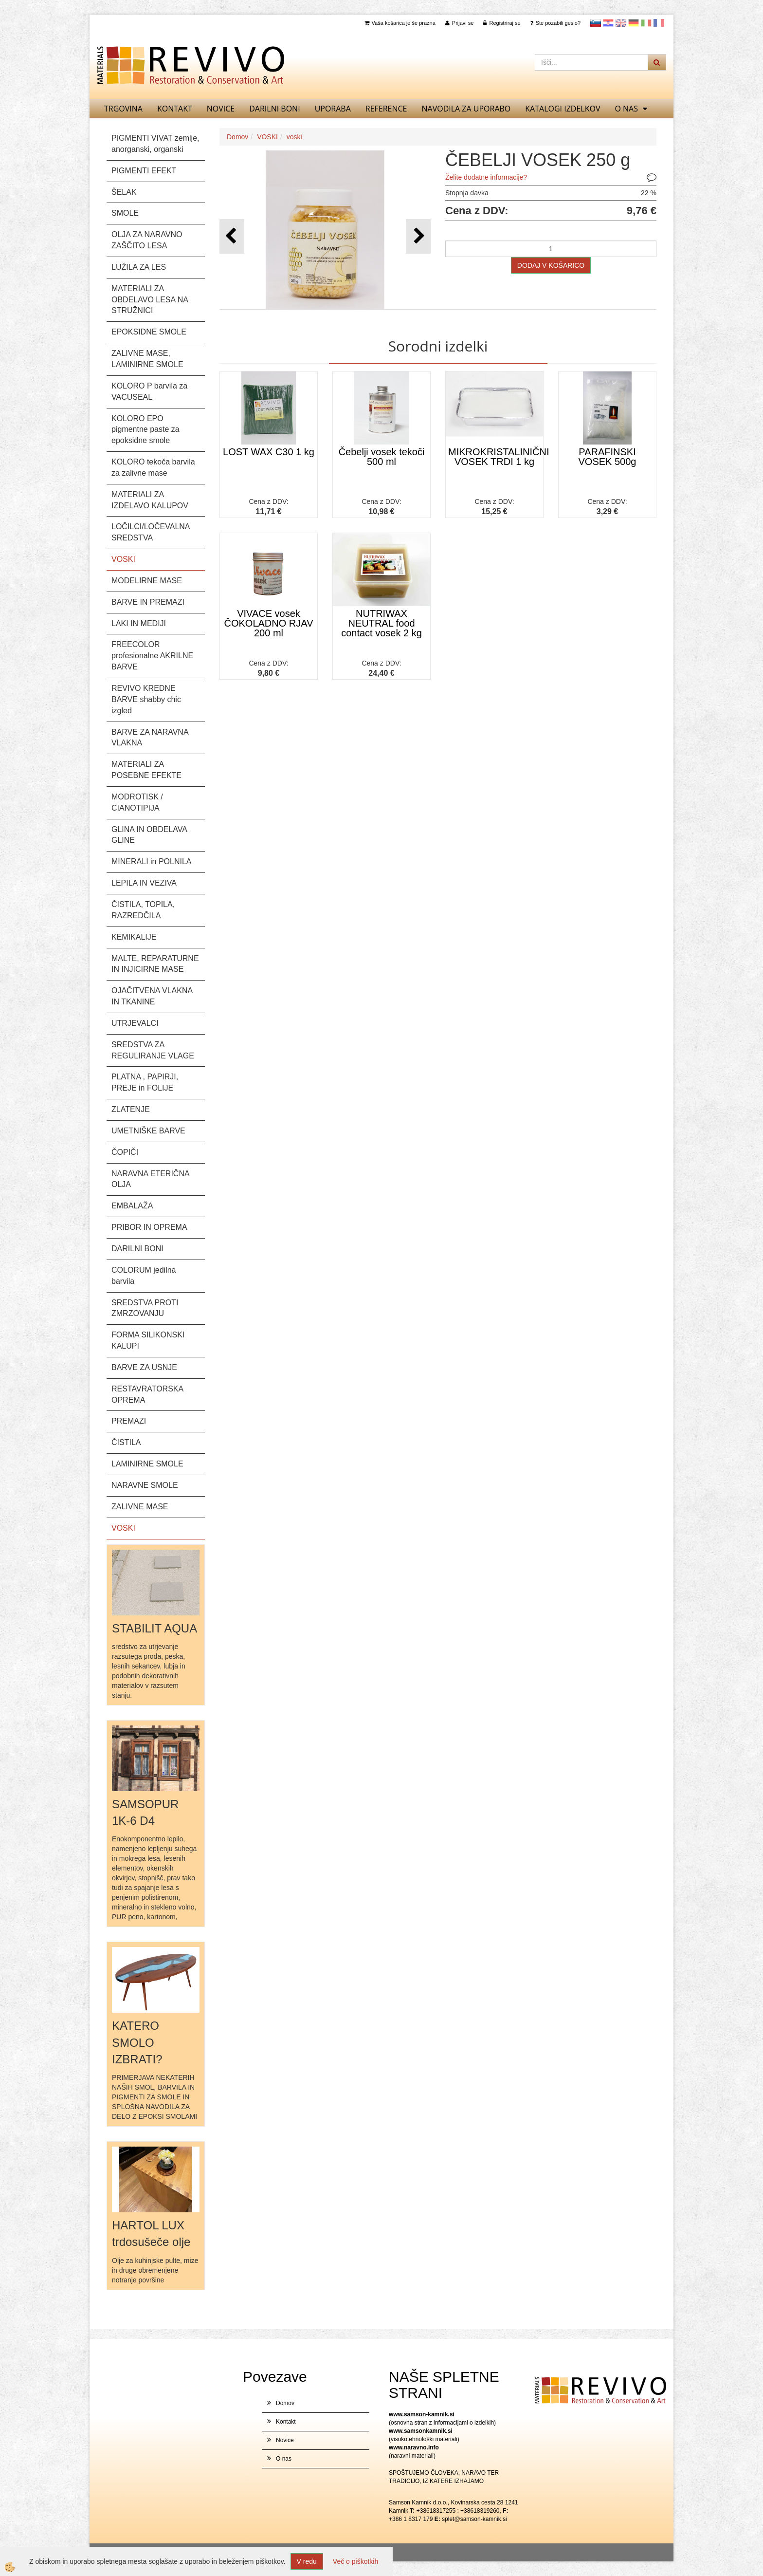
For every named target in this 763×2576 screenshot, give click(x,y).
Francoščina (659, 23)
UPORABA (333, 108)
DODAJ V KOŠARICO (550, 265)
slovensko (595, 23)
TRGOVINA (123, 108)
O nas (626, 108)
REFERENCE (386, 108)
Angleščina (621, 23)
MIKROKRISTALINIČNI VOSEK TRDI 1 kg (495, 456)
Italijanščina (646, 23)
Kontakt (174, 108)
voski (294, 137)
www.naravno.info (414, 2447)
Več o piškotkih (355, 2561)
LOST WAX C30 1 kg (268, 451)
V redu (307, 2561)
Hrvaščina (608, 23)
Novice (221, 108)
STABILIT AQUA (154, 1628)
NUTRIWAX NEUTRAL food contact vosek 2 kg (381, 623)
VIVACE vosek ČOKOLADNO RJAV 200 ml (268, 623)
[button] (418, 236)
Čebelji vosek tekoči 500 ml (382, 456)
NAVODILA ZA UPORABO (466, 108)
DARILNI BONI (274, 108)
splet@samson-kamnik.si (474, 2519)
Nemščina (633, 23)
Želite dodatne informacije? (486, 177)
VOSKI (267, 137)
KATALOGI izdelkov (562, 108)
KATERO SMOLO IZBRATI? (137, 2042)
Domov (237, 137)
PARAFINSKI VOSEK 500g (607, 456)
